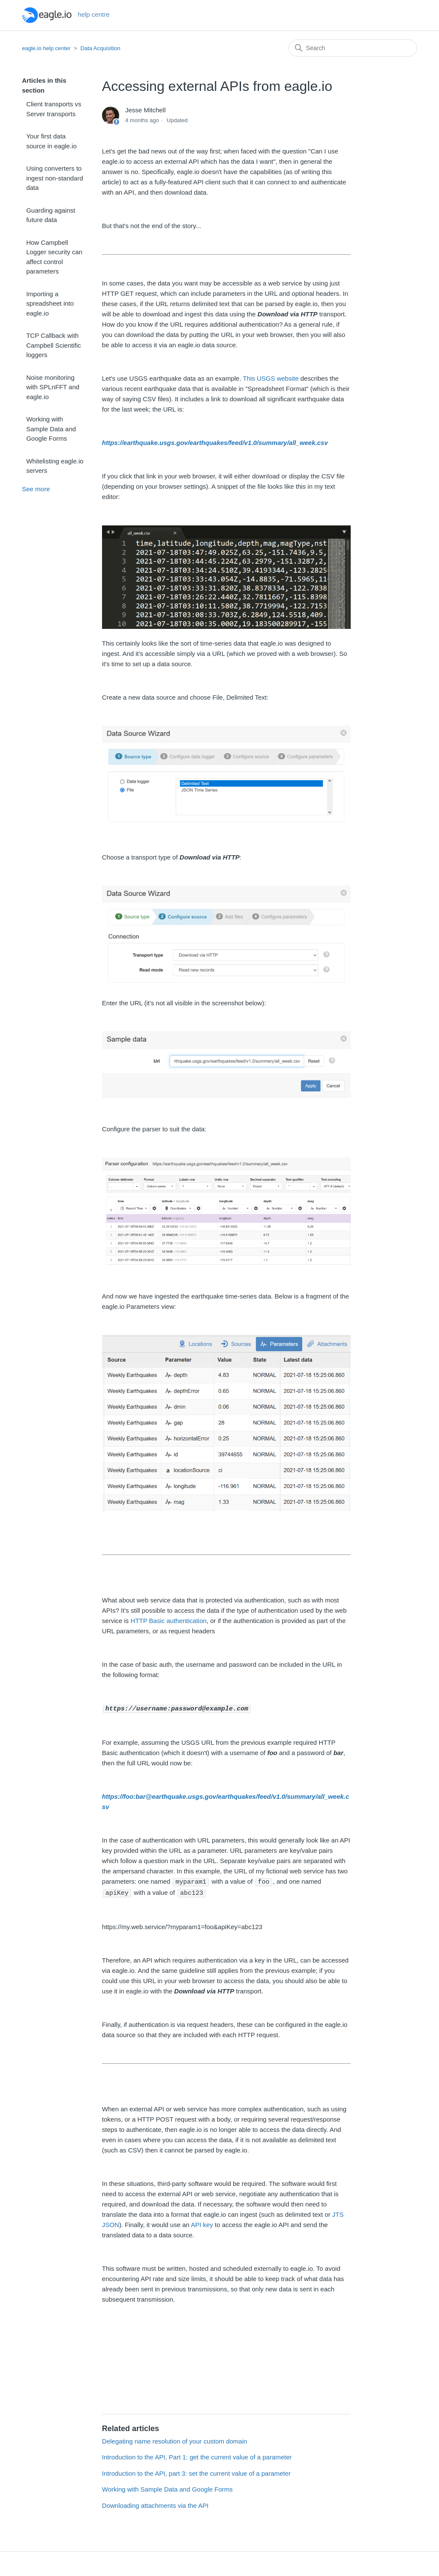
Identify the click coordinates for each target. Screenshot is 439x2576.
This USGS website (270, 378)
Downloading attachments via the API (155, 2504)
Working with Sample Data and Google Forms (51, 428)
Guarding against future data (50, 215)
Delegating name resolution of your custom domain (174, 2440)
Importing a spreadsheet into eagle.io (50, 303)
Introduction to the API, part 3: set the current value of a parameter (196, 2472)
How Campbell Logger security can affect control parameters (54, 257)
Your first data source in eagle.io (51, 141)
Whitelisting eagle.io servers (54, 466)
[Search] (353, 48)
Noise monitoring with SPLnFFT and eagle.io (52, 387)
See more (36, 489)
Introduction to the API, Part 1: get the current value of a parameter (197, 2455)
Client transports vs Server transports (53, 108)
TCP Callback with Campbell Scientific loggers (53, 345)
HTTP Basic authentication (169, 1620)
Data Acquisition (100, 48)
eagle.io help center (46, 48)
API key (202, 2223)
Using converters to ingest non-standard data (54, 178)
